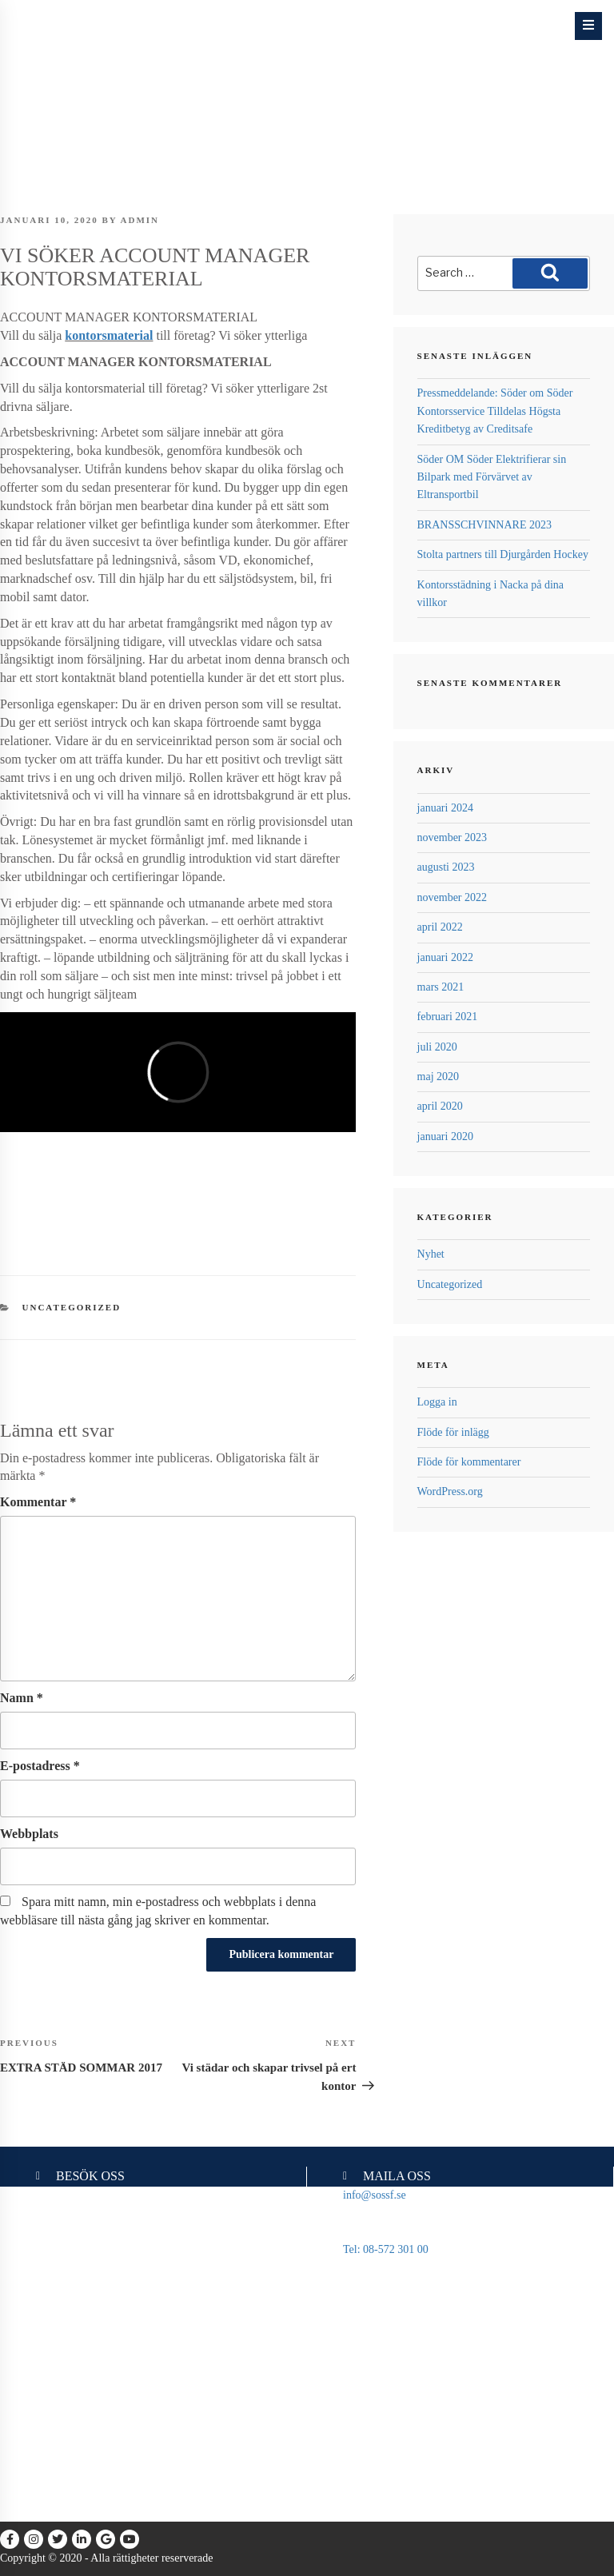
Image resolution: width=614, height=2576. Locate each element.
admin (140, 220)
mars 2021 (440, 987)
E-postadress (40, 1765)
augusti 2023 (446, 867)
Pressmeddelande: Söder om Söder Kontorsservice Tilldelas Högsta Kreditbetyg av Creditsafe (495, 411)
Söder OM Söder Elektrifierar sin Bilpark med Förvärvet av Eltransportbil (492, 477)
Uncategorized (72, 1307)
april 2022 (440, 927)
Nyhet (431, 1254)
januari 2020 (445, 1136)
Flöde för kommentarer (469, 1462)
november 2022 (452, 897)
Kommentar (38, 1502)
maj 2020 (438, 1077)
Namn (21, 1698)
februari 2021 (447, 1017)
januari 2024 (445, 808)
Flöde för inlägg (453, 1432)
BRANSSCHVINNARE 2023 (484, 525)
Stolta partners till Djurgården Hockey (502, 554)
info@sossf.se (374, 2195)
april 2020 (440, 1106)
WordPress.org (450, 1491)
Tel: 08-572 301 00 (386, 2249)
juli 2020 (437, 1047)
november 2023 (452, 837)
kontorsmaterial (109, 335)
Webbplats (29, 1833)
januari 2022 (445, 957)
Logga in (437, 1402)
